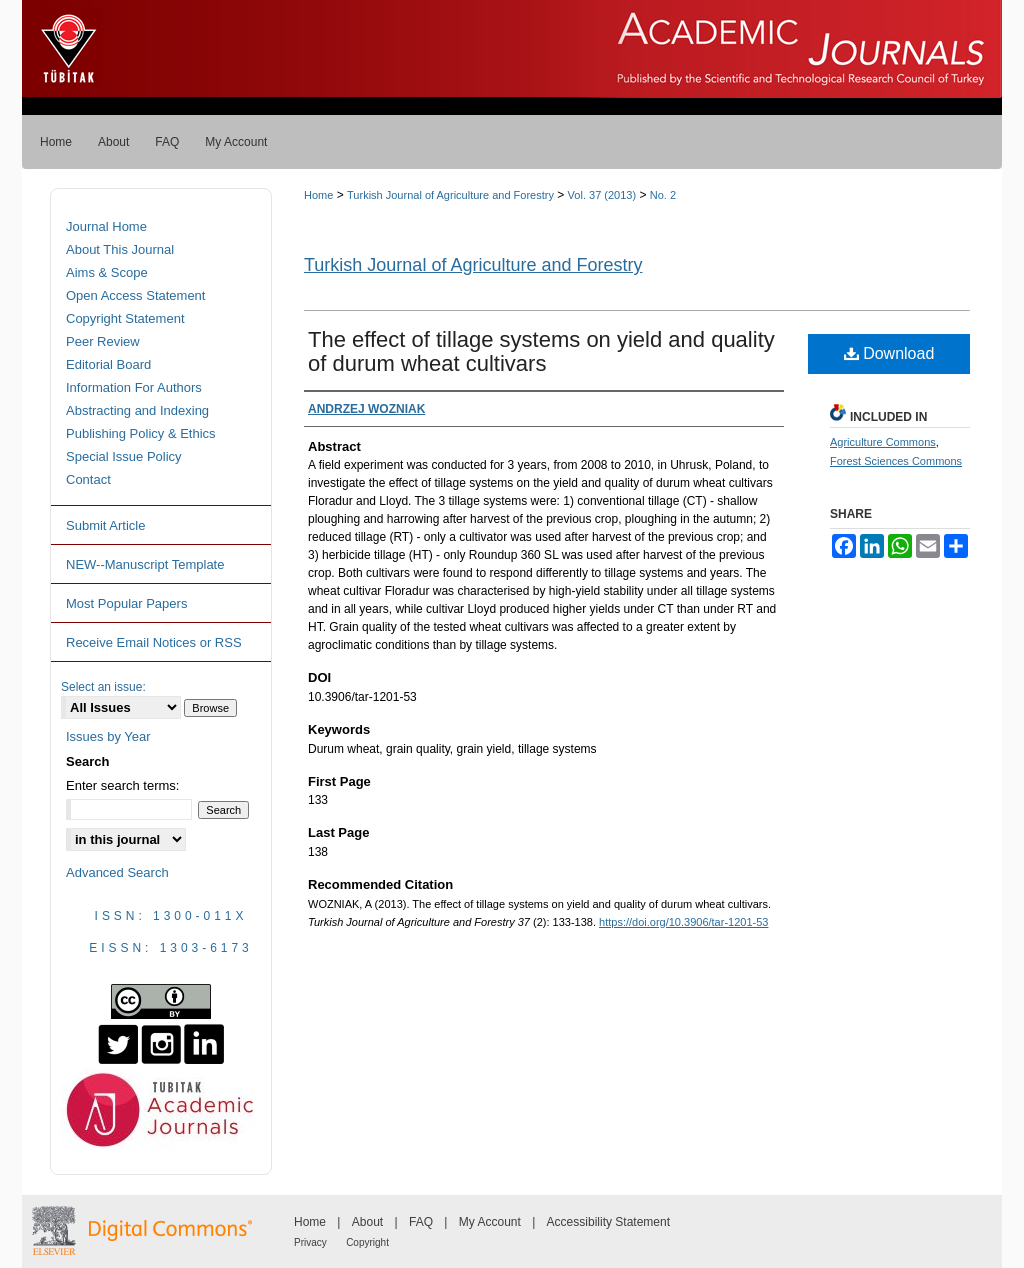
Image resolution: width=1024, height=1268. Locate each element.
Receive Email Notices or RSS (154, 642)
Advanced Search (117, 872)
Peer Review (103, 341)
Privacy (310, 1242)
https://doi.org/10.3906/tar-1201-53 (683, 922)
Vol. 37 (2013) (602, 195)
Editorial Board (108, 364)
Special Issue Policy (124, 456)
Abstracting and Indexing (137, 410)
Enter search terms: (122, 785)
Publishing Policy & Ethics (141, 433)
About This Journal (120, 249)
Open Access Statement (135, 295)
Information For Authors (134, 387)
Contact (88, 479)
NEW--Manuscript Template (145, 564)
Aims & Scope (107, 272)
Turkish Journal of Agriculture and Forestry (450, 195)
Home (318, 195)
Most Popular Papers (126, 603)
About (367, 1222)
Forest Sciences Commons (896, 461)
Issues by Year (108, 736)
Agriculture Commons (883, 442)
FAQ (421, 1222)
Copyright (367, 1242)
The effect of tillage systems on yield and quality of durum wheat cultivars (541, 351)
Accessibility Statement (608, 1222)
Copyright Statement (125, 318)
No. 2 (663, 195)
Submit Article (105, 525)
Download (889, 353)
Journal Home (106, 226)
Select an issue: (103, 687)
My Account (490, 1222)
